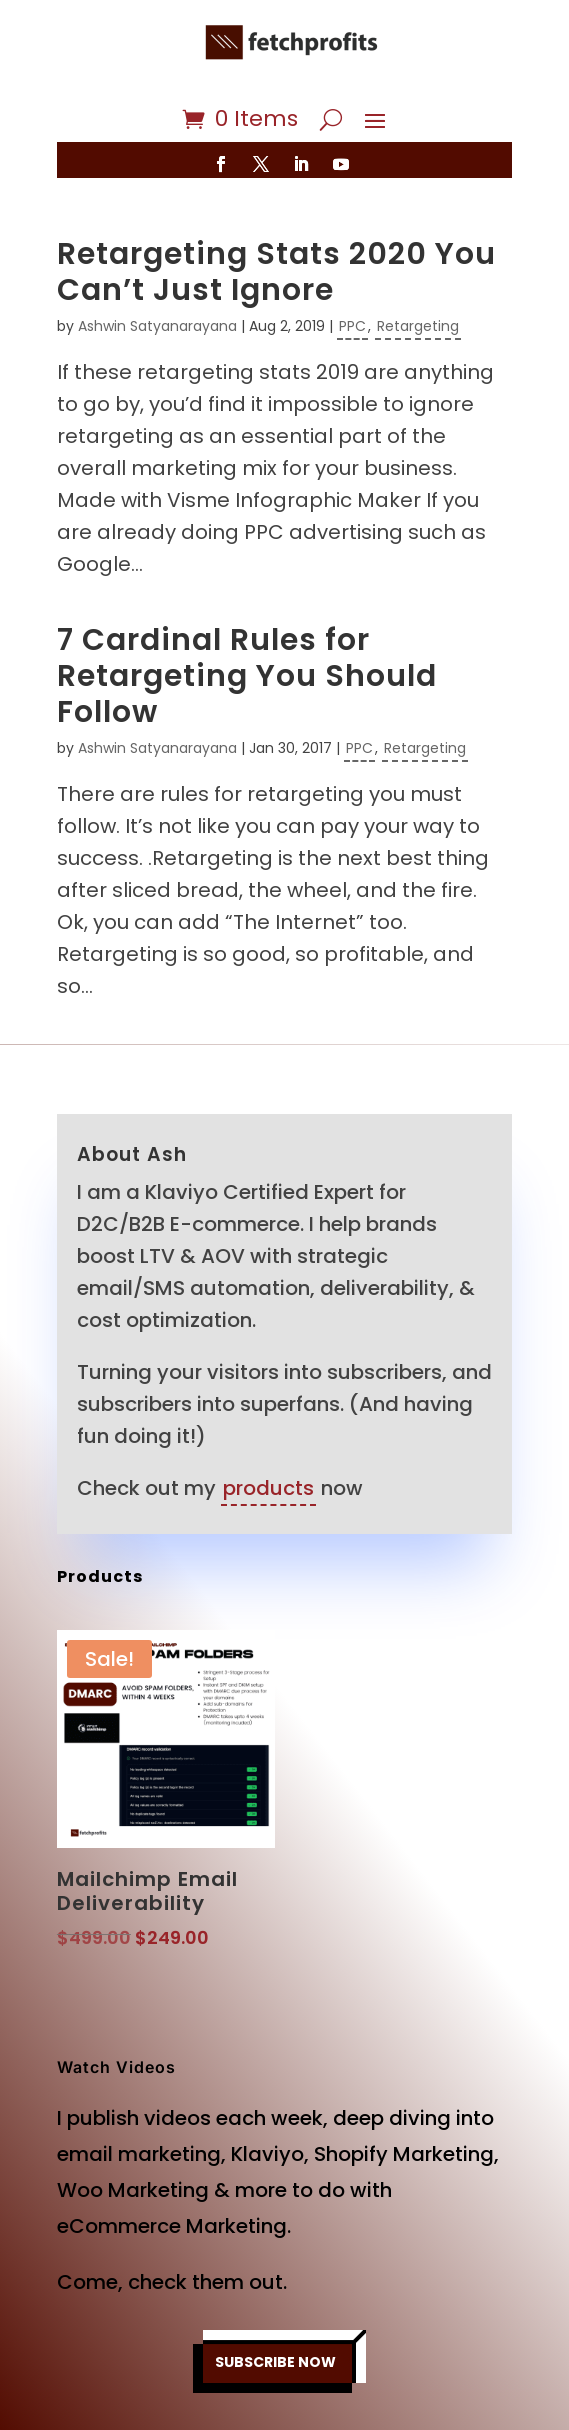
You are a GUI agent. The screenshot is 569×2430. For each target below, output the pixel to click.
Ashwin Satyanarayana (157, 326)
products (268, 1488)
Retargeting (418, 326)
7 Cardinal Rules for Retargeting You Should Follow (247, 676)
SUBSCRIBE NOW (275, 2362)
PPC (352, 326)
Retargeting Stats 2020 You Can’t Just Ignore (276, 272)
